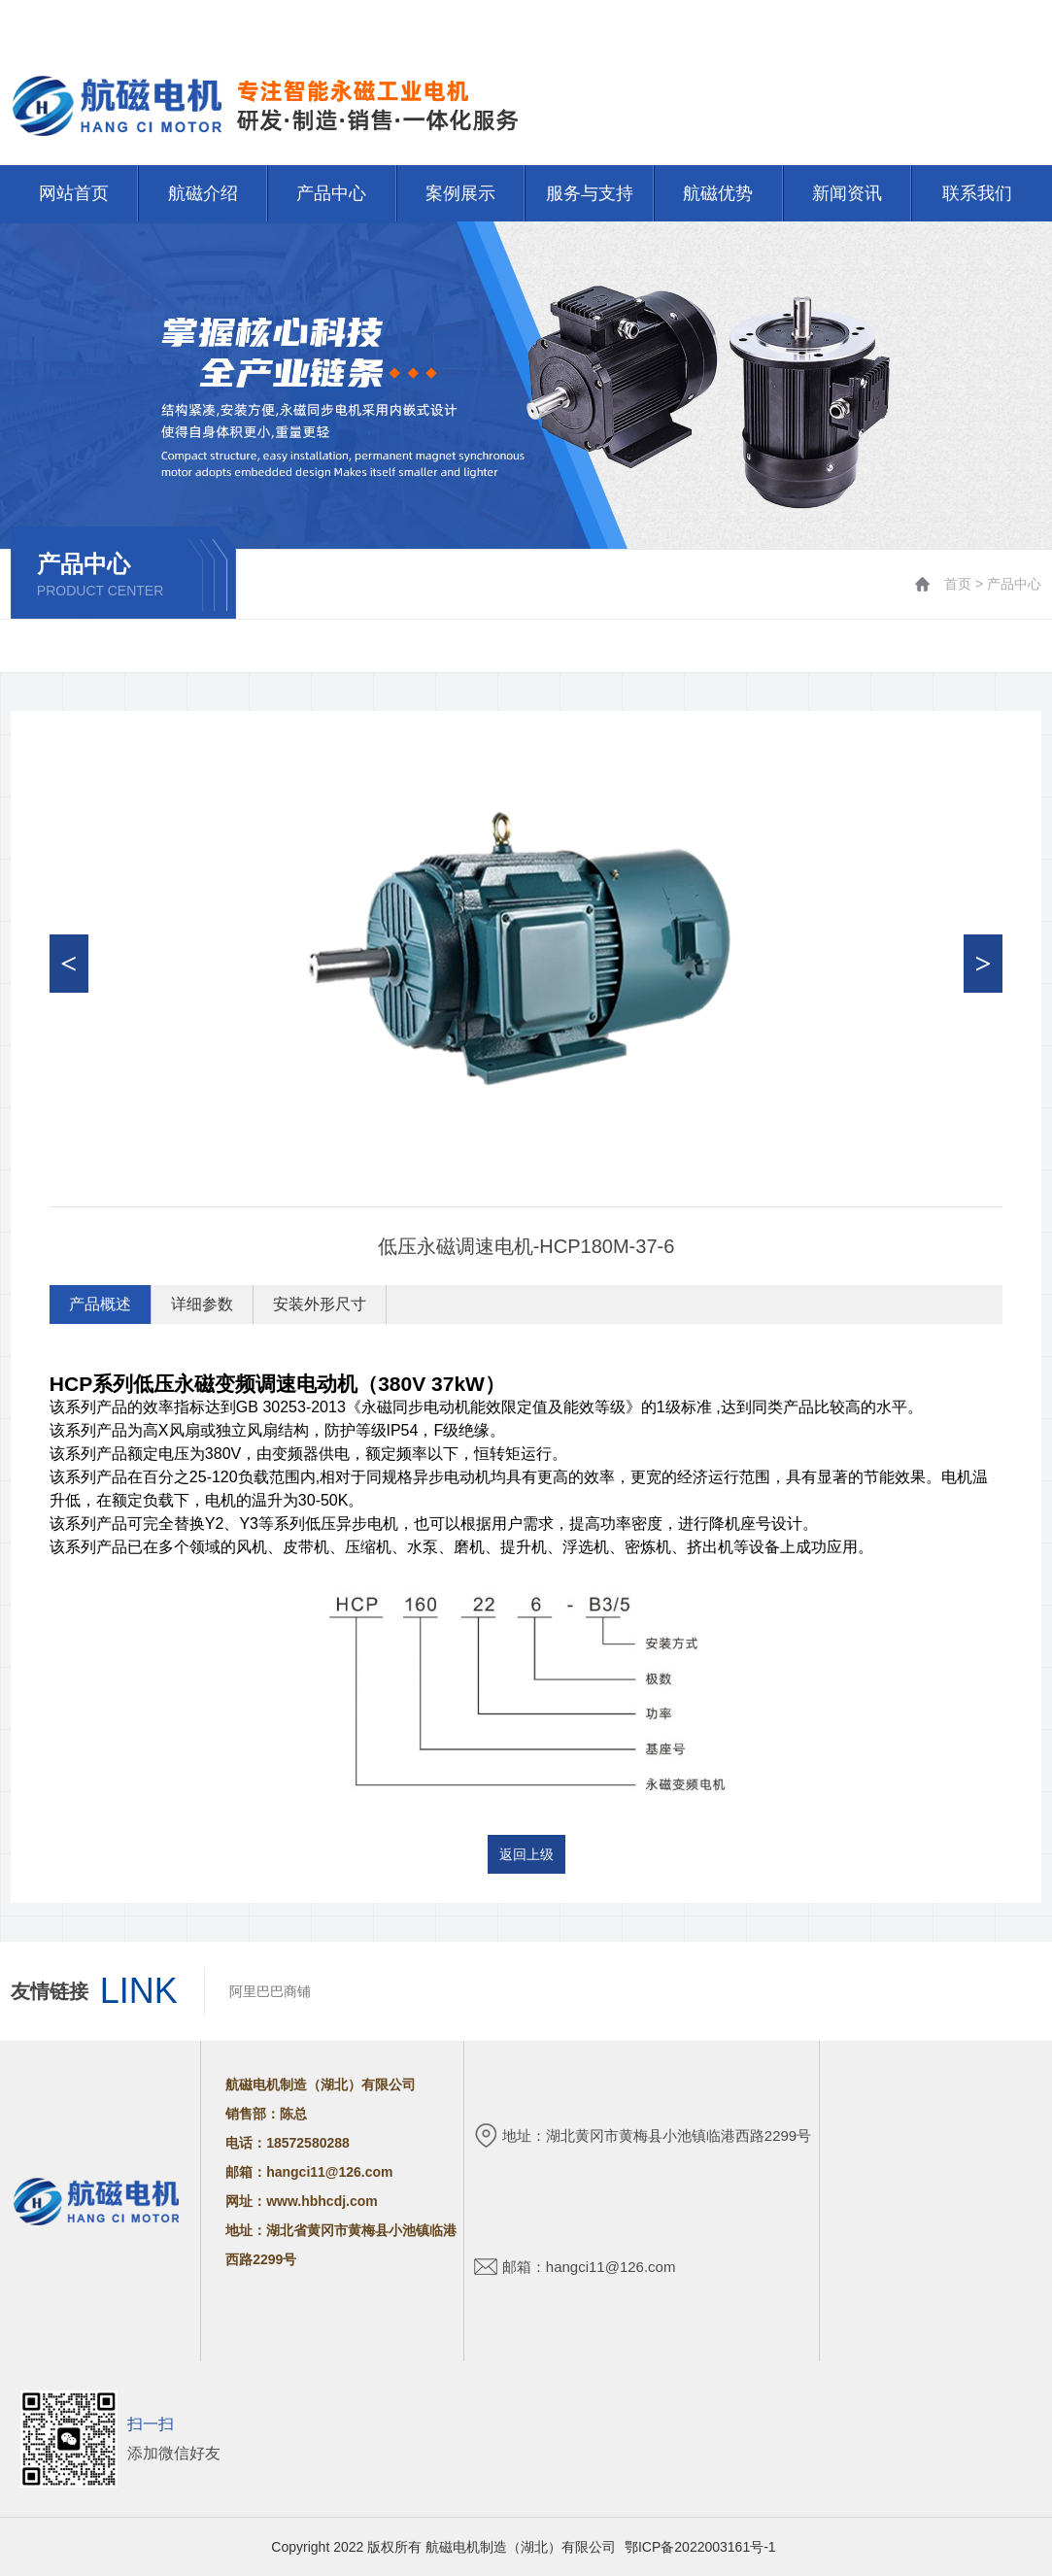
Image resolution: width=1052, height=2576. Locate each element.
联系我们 (1014, 22)
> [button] (983, 963)
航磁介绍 (203, 193)
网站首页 (937, 22)
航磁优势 (718, 193)
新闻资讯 (847, 193)
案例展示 (460, 193)
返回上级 (526, 1854)
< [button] (68, 963)
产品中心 (331, 193)
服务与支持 (589, 193)
